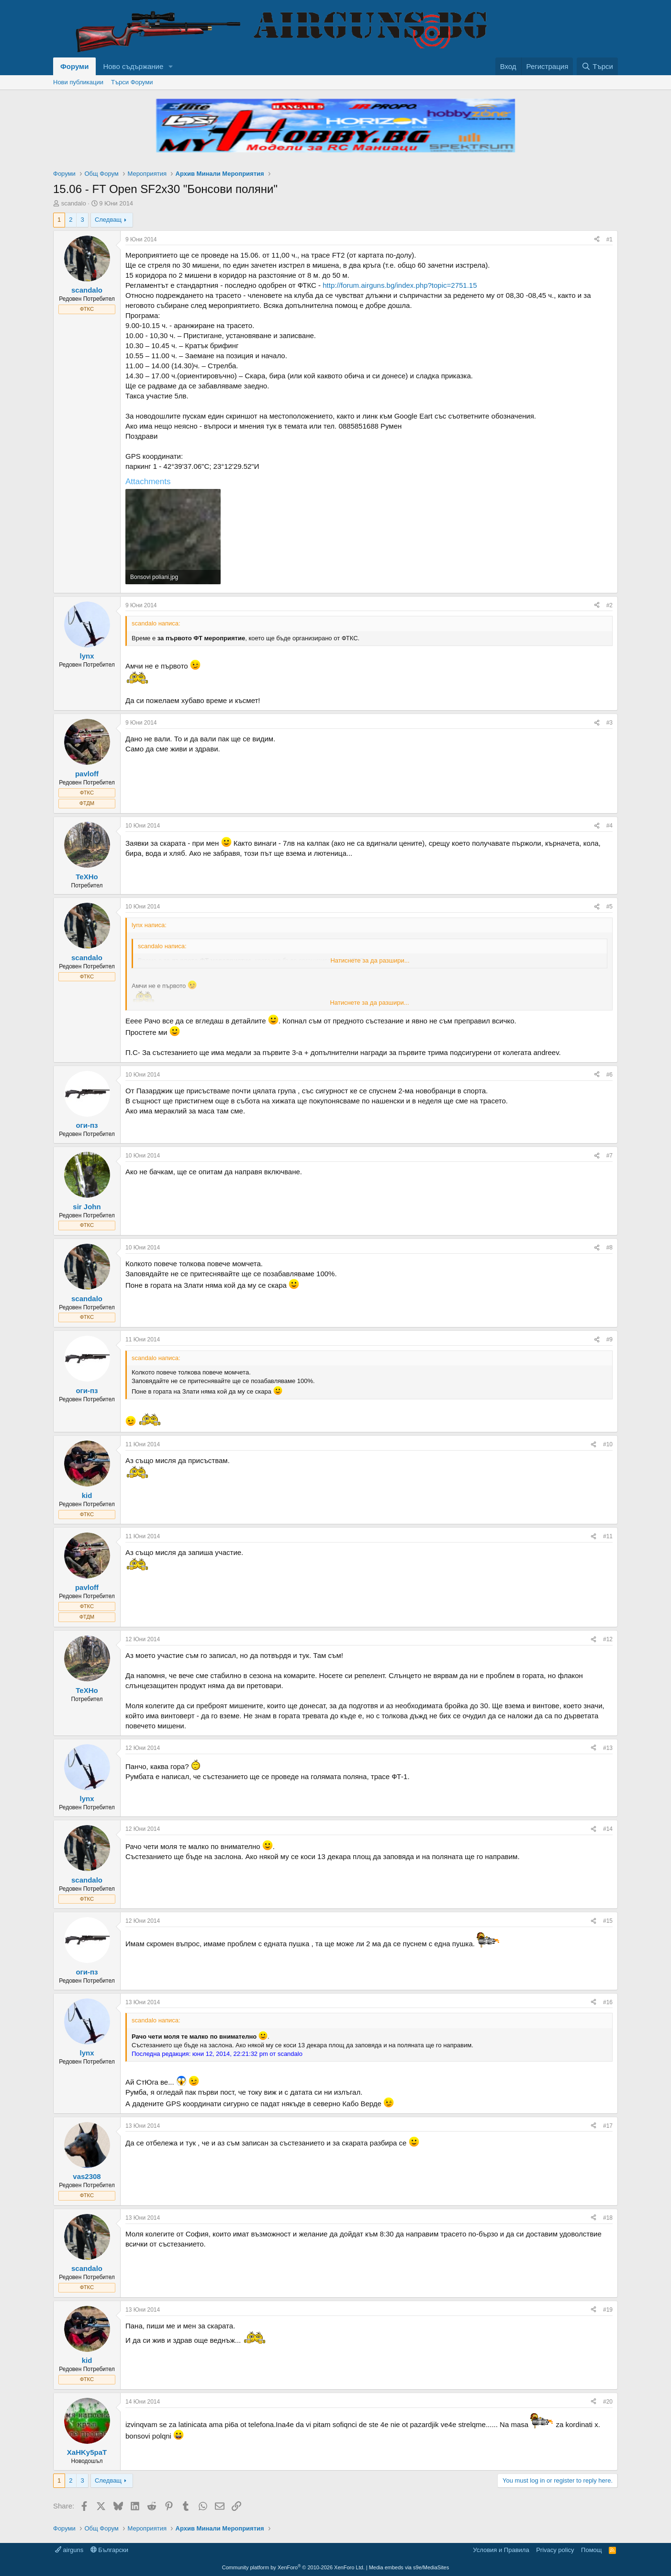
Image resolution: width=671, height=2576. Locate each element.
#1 (609, 239)
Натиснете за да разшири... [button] (369, 960)
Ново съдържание (133, 66)
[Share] (597, 239)
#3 (609, 722)
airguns (69, 2549)
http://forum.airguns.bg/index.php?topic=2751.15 (400, 285)
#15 (608, 1921)
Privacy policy (555, 2549)
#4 (609, 825)
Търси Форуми (132, 82)
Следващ (108, 219)
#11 (608, 1536)
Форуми (74, 66)
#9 (609, 1339)
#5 (609, 906)
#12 (608, 1639)
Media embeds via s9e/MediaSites (409, 2567)
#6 (609, 1074)
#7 (609, 1155)
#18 (608, 2217)
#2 (609, 605)
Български (109, 2549)
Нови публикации (78, 82)
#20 (608, 2401)
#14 (608, 1829)
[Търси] (597, 66)
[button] (171, 66)
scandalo (73, 203)
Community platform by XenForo (293, 2567)
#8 (609, 1247)
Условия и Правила (501, 2549)
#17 (608, 2125)
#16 (608, 2002)
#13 (608, 1748)
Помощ (591, 2549)
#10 (608, 1444)
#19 (608, 2309)
